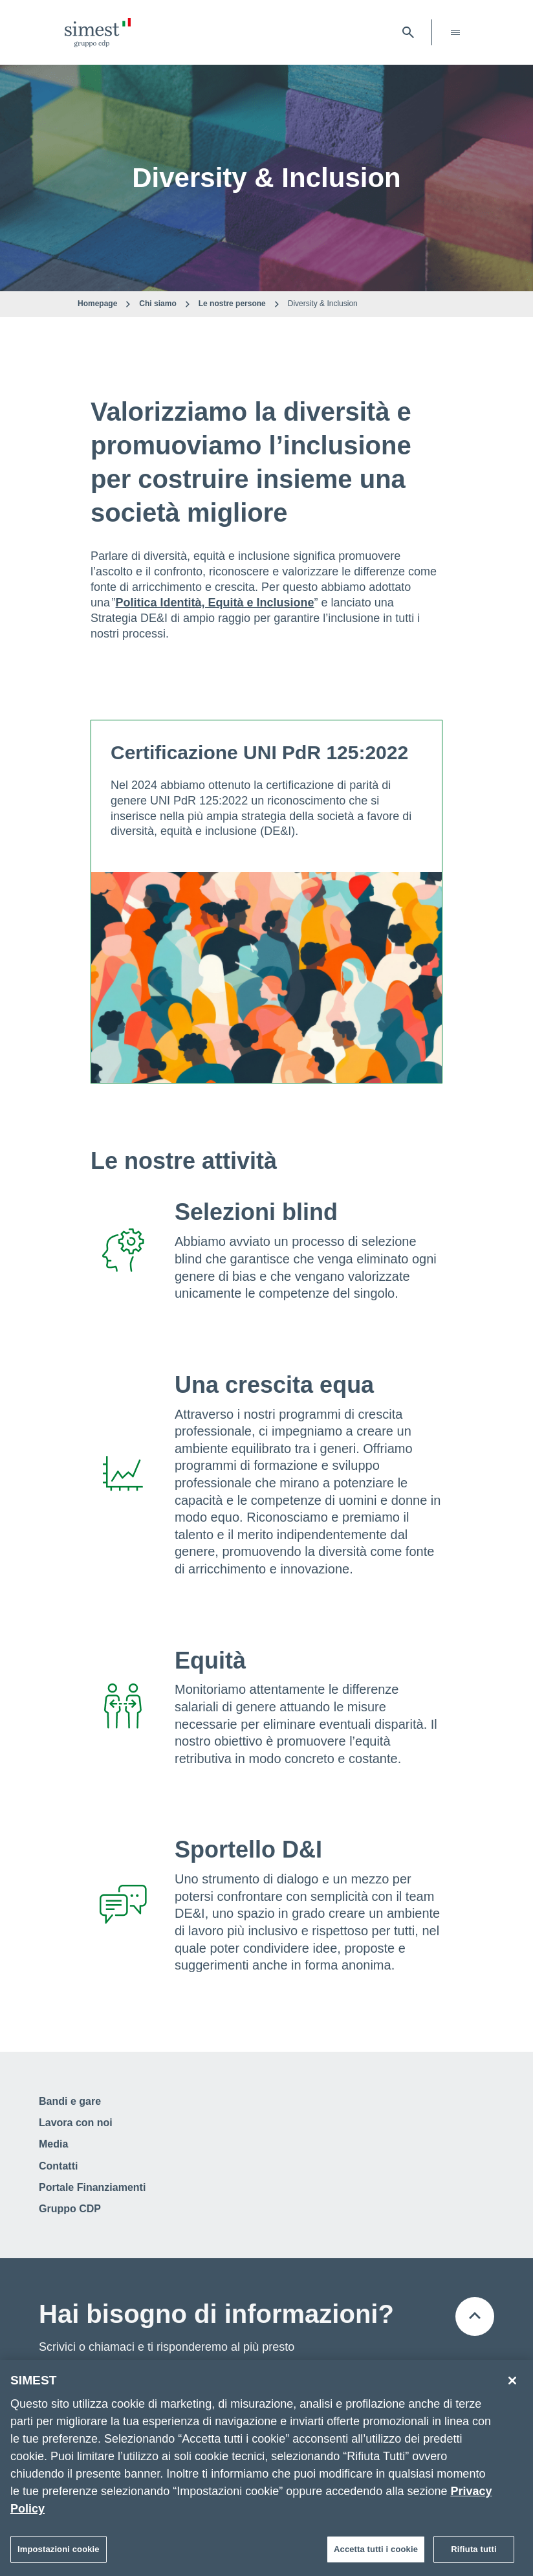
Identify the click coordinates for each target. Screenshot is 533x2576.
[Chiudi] (512, 2382)
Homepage (97, 303)
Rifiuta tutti (473, 2550)
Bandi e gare (70, 2101)
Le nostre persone (232, 303)
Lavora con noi (76, 2122)
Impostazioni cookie (58, 2550)
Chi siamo (157, 303)
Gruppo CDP (70, 2208)
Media (53, 2143)
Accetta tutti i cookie (376, 2550)
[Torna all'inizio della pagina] (474, 2316)
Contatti (58, 2165)
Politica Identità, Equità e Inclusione (215, 602)
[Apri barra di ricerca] (408, 32)
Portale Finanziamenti (92, 2187)
